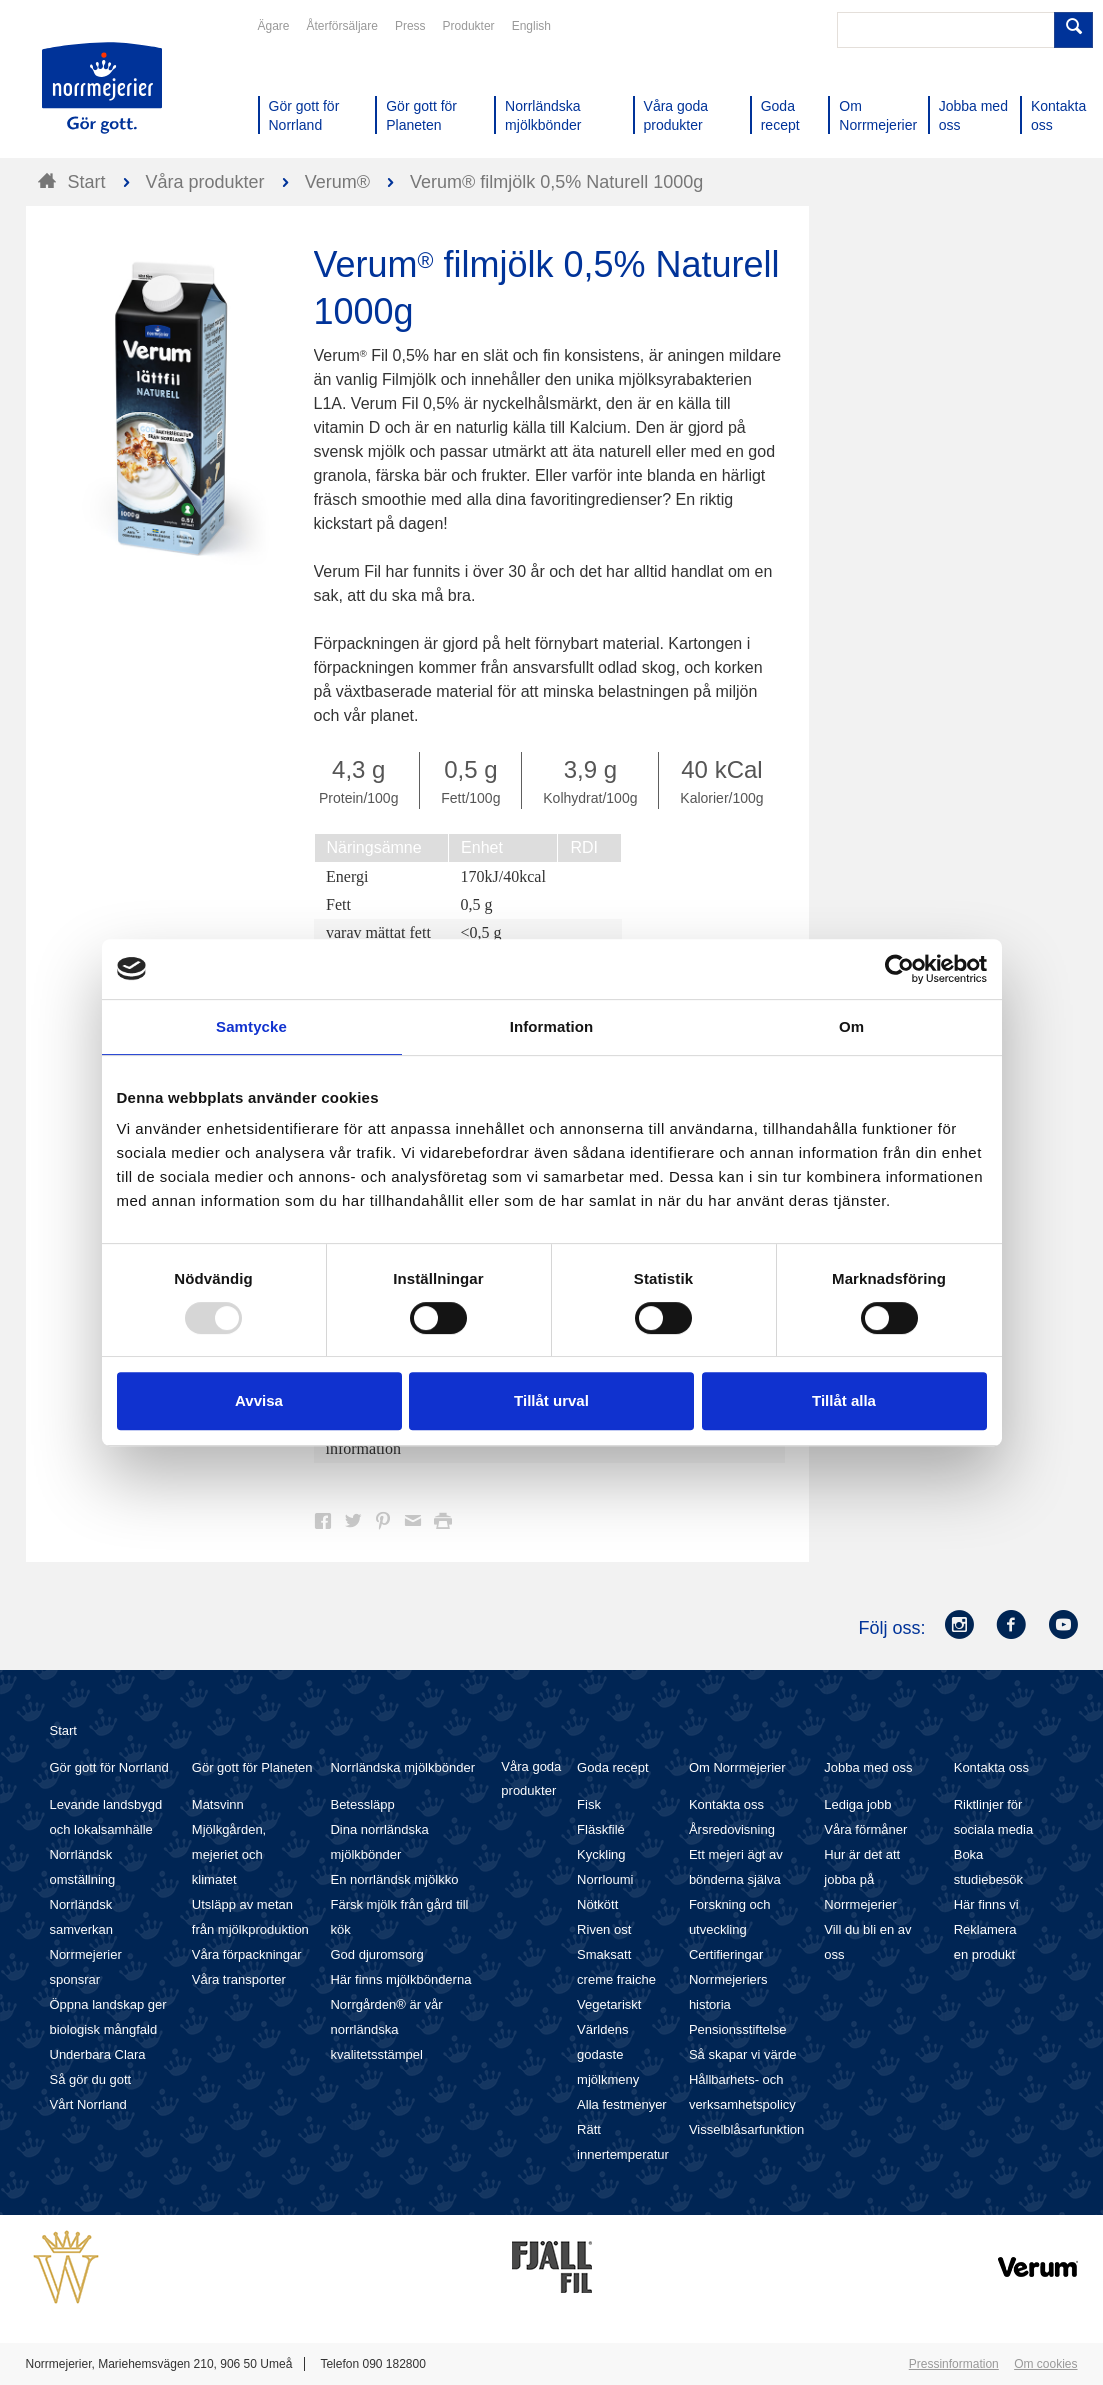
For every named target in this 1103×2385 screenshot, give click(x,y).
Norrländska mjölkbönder (402, 1767)
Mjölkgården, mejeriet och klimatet (229, 1854)
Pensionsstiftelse (738, 2029)
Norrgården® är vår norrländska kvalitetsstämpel (386, 2029)
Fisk (589, 1804)
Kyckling (601, 1854)
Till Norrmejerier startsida (102, 88)
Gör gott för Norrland (109, 1767)
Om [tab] (851, 1026)
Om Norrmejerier (737, 1767)
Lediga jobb (857, 1804)
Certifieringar (726, 1954)
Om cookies (1045, 2364)
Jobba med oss (868, 1767)
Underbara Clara (98, 2054)
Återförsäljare (342, 26)
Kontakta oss (726, 1804)
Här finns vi (986, 1904)
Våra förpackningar (247, 1954)
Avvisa (259, 1400)
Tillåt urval (551, 1400)
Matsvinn (218, 1804)
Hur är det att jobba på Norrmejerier (862, 1879)
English (531, 26)
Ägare (274, 26)
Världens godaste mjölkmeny (608, 2054)
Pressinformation (954, 2364)
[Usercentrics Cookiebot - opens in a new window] (899, 969)
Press (410, 26)
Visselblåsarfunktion (746, 2129)
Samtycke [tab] (251, 1026)
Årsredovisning (732, 1829)
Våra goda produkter (531, 1778)
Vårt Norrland (88, 2104)
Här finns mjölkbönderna (400, 1979)
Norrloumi (605, 1879)
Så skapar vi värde (743, 2054)
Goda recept (613, 1767)
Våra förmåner (865, 1829)
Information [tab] (552, 1026)
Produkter (469, 26)
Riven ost (604, 1929)
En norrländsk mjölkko (394, 1879)
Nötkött (597, 1904)
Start (63, 1730)
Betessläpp (362, 1804)
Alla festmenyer (622, 2104)
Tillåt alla (844, 1400)
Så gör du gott (91, 2079)
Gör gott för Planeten (252, 1767)
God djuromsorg (376, 1954)
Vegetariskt (609, 2004)
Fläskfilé (601, 1829)
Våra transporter (239, 1979)
